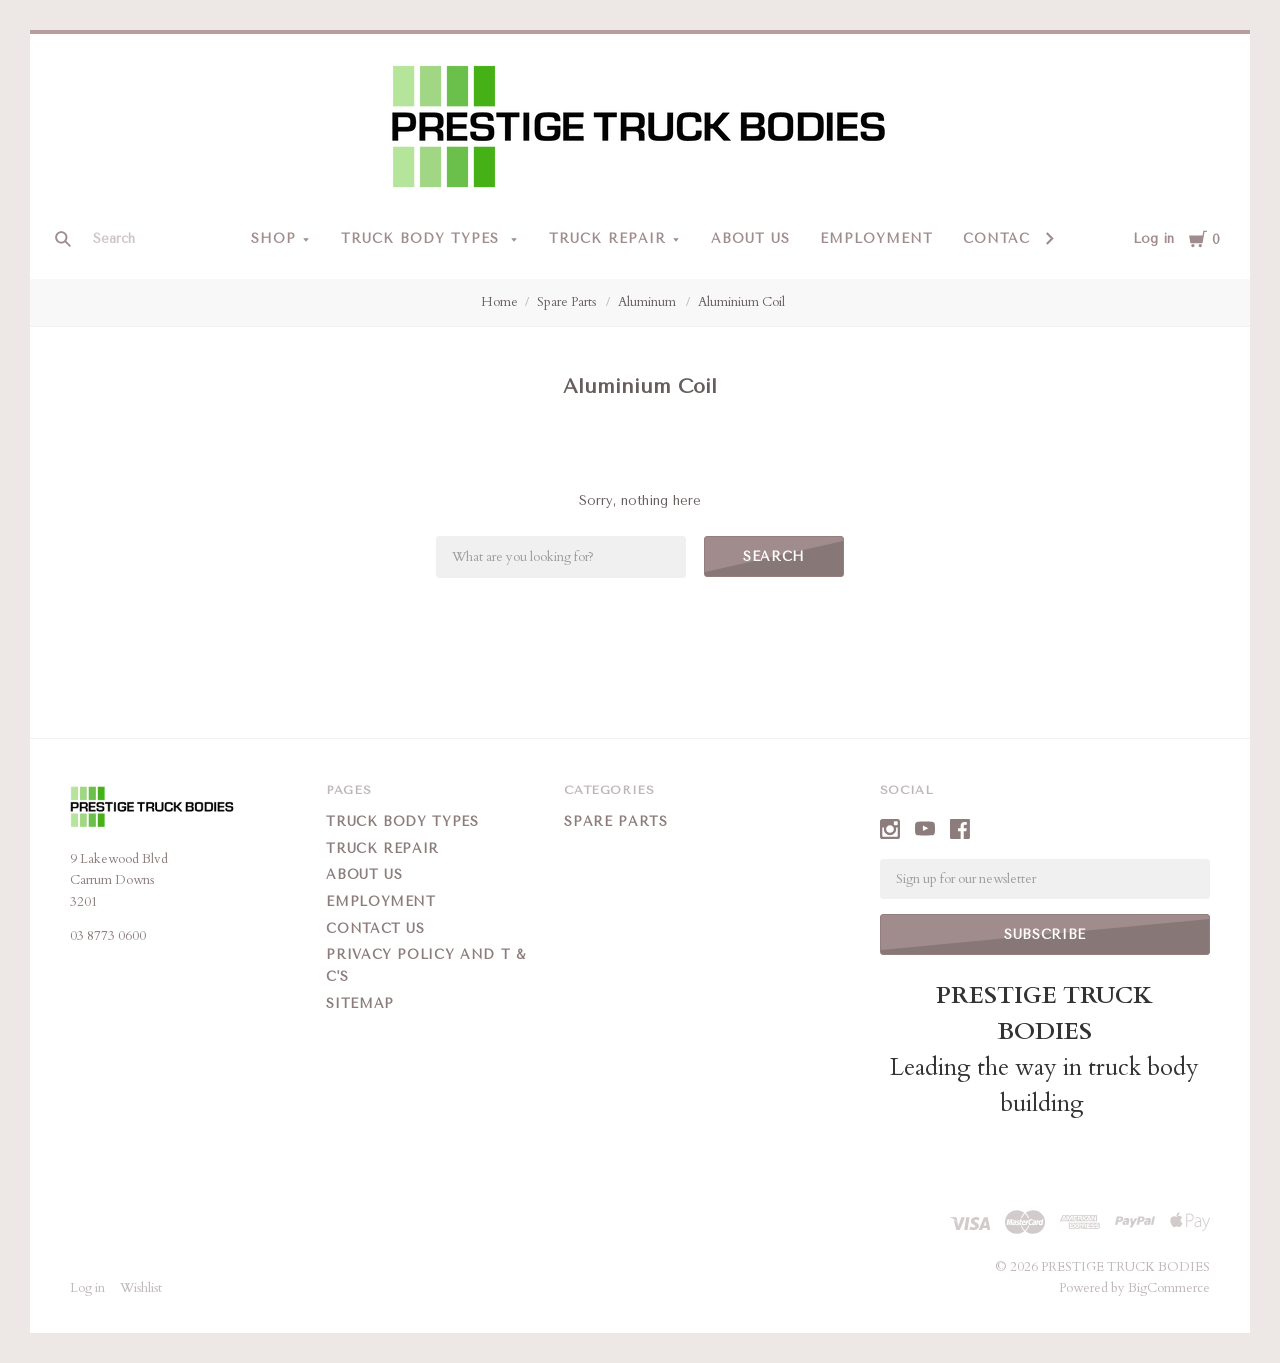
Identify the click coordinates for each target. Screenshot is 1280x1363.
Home (499, 302)
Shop (273, 238)
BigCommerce (1169, 1288)
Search (774, 556)
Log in (1153, 238)
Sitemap (360, 1003)
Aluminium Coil (741, 302)
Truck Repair (607, 238)
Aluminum (648, 302)
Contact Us (1014, 238)
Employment (876, 238)
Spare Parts (568, 302)
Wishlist (141, 1288)
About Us (750, 238)
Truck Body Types (423, 238)
